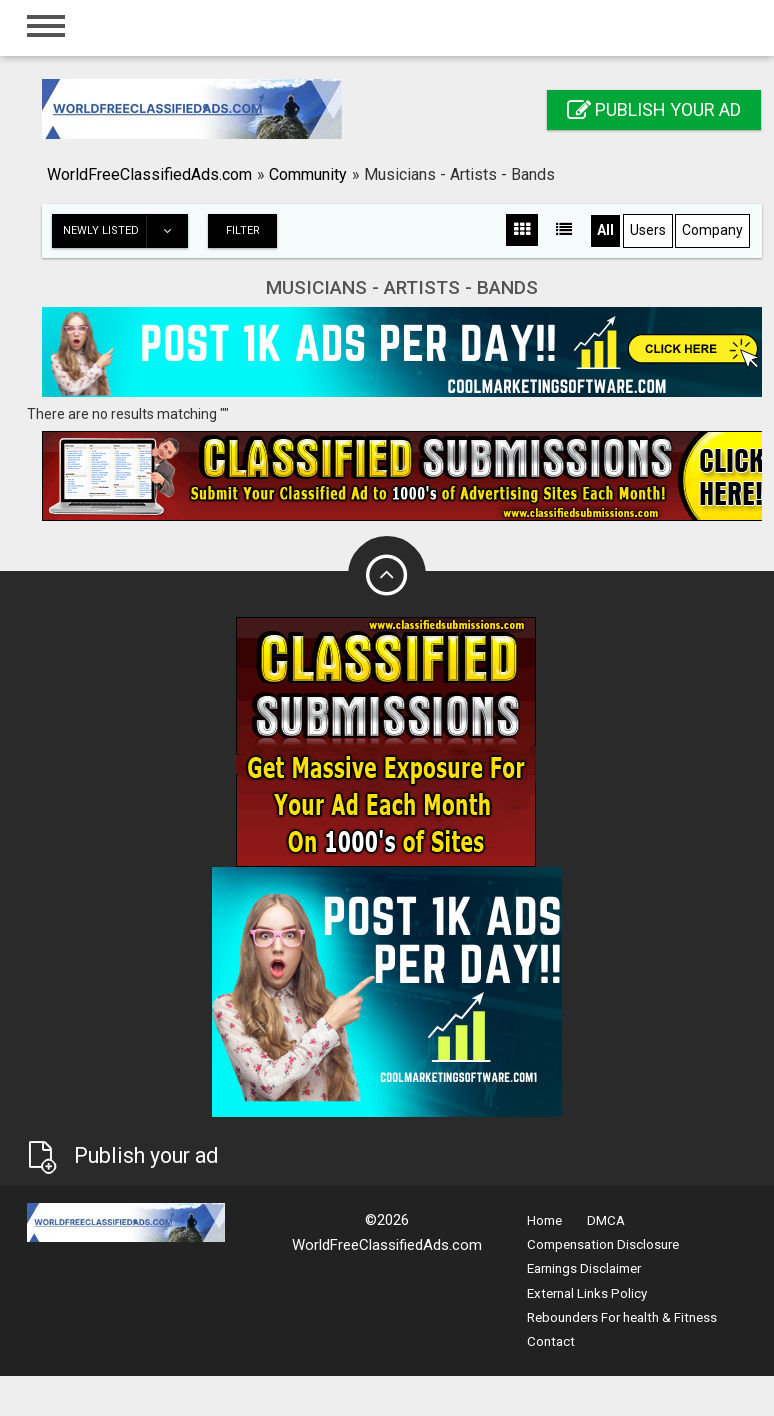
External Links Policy (587, 1293)
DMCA (606, 1220)
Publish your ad (654, 109)
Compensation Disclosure (603, 1244)
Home (544, 1220)
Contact (551, 1341)
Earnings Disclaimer (584, 1268)
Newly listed (125, 231)
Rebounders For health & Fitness (622, 1317)
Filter (243, 230)
